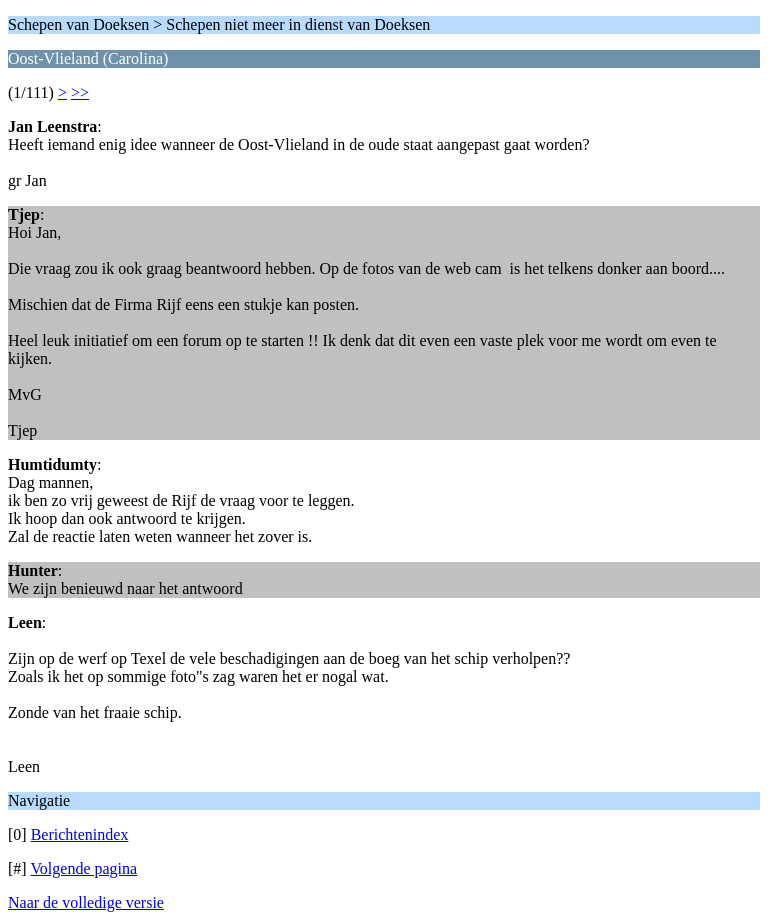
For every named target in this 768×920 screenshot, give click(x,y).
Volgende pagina (83, 868)
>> (80, 92)
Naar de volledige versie (86, 902)
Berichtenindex (80, 834)
